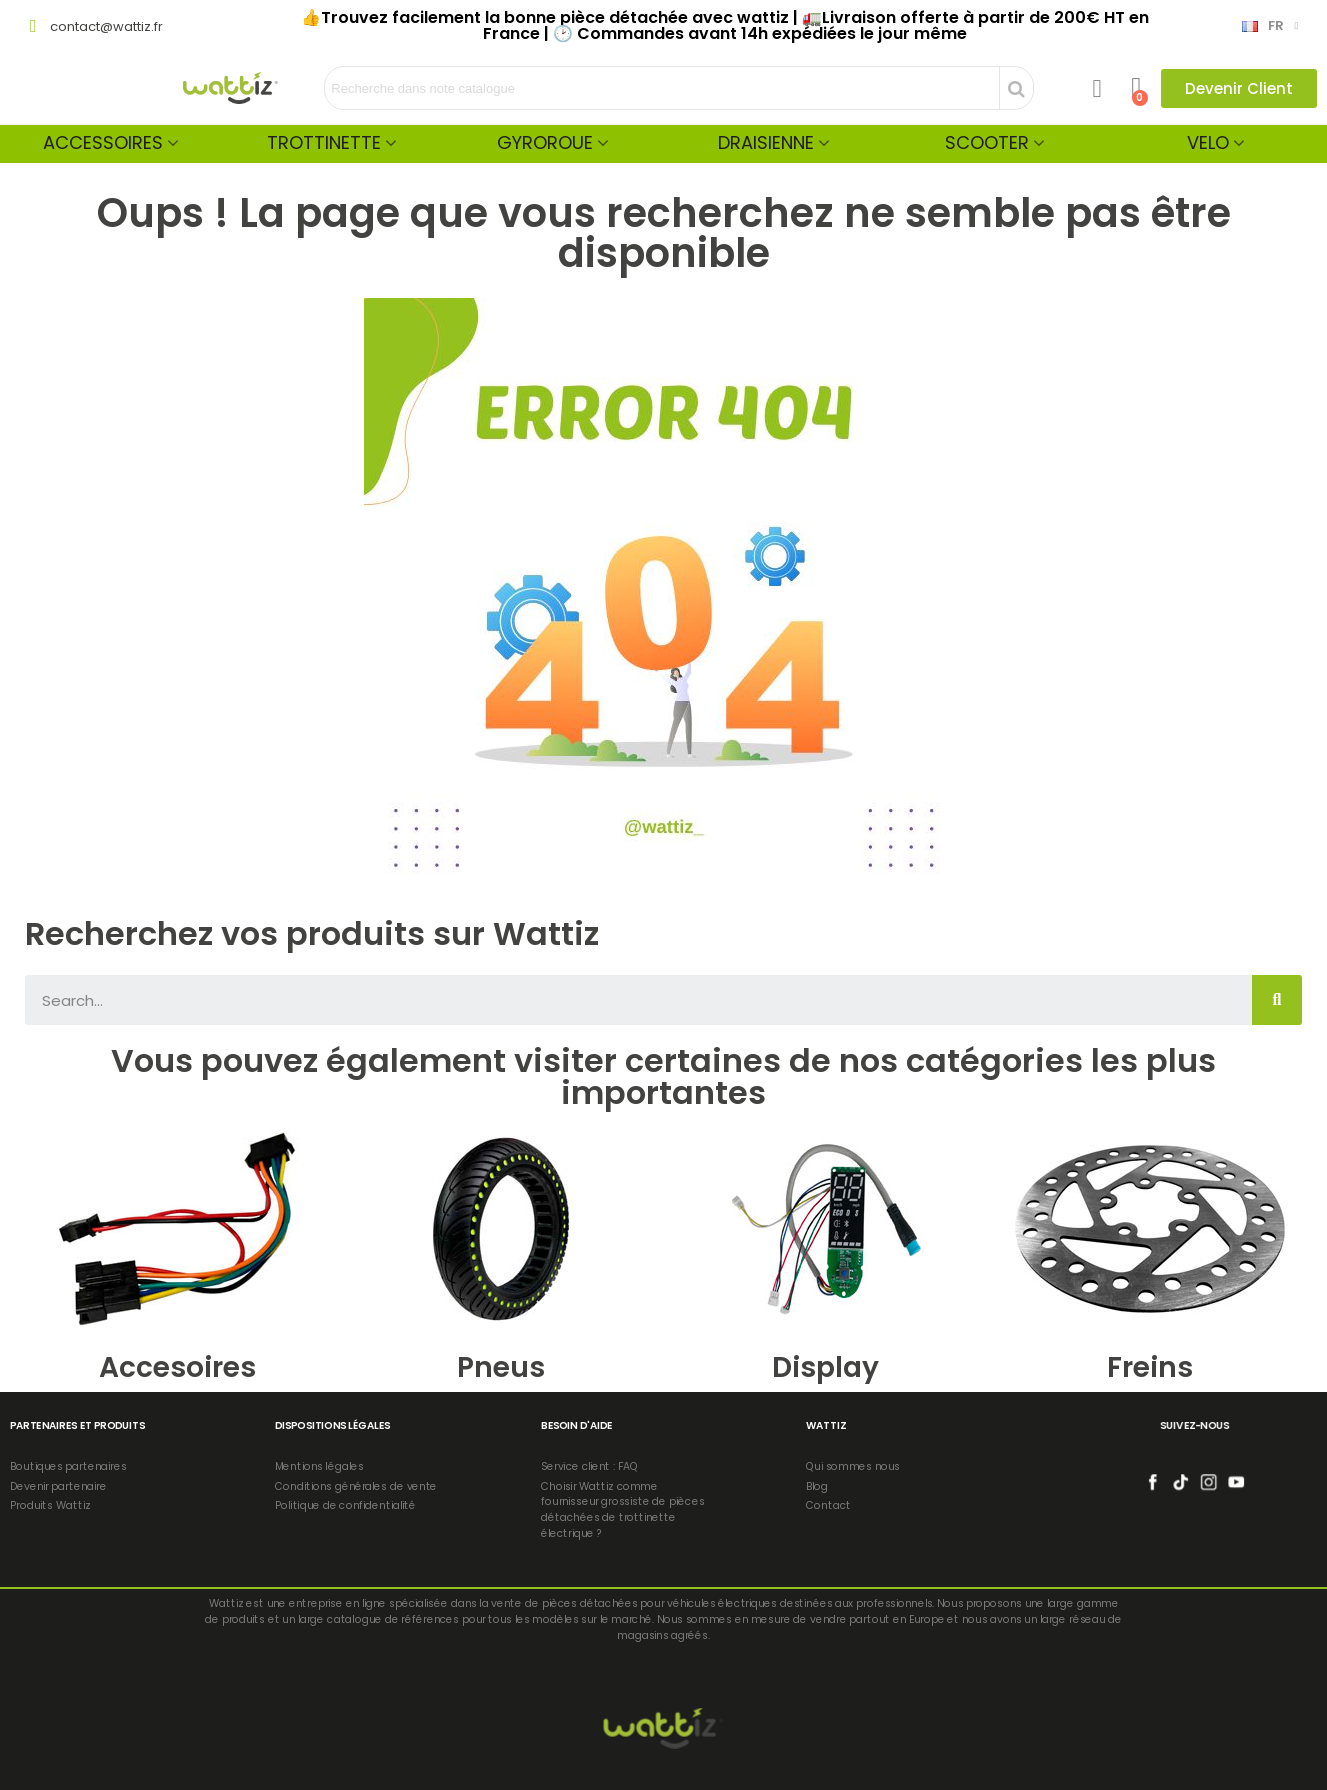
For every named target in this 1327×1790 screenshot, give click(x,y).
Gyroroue (545, 142)
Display (825, 1367)
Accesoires (177, 1367)
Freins (1150, 1367)
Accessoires (103, 142)
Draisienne (766, 142)
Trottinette (324, 142)
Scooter (987, 142)
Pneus (501, 1367)
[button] (1239, 88)
